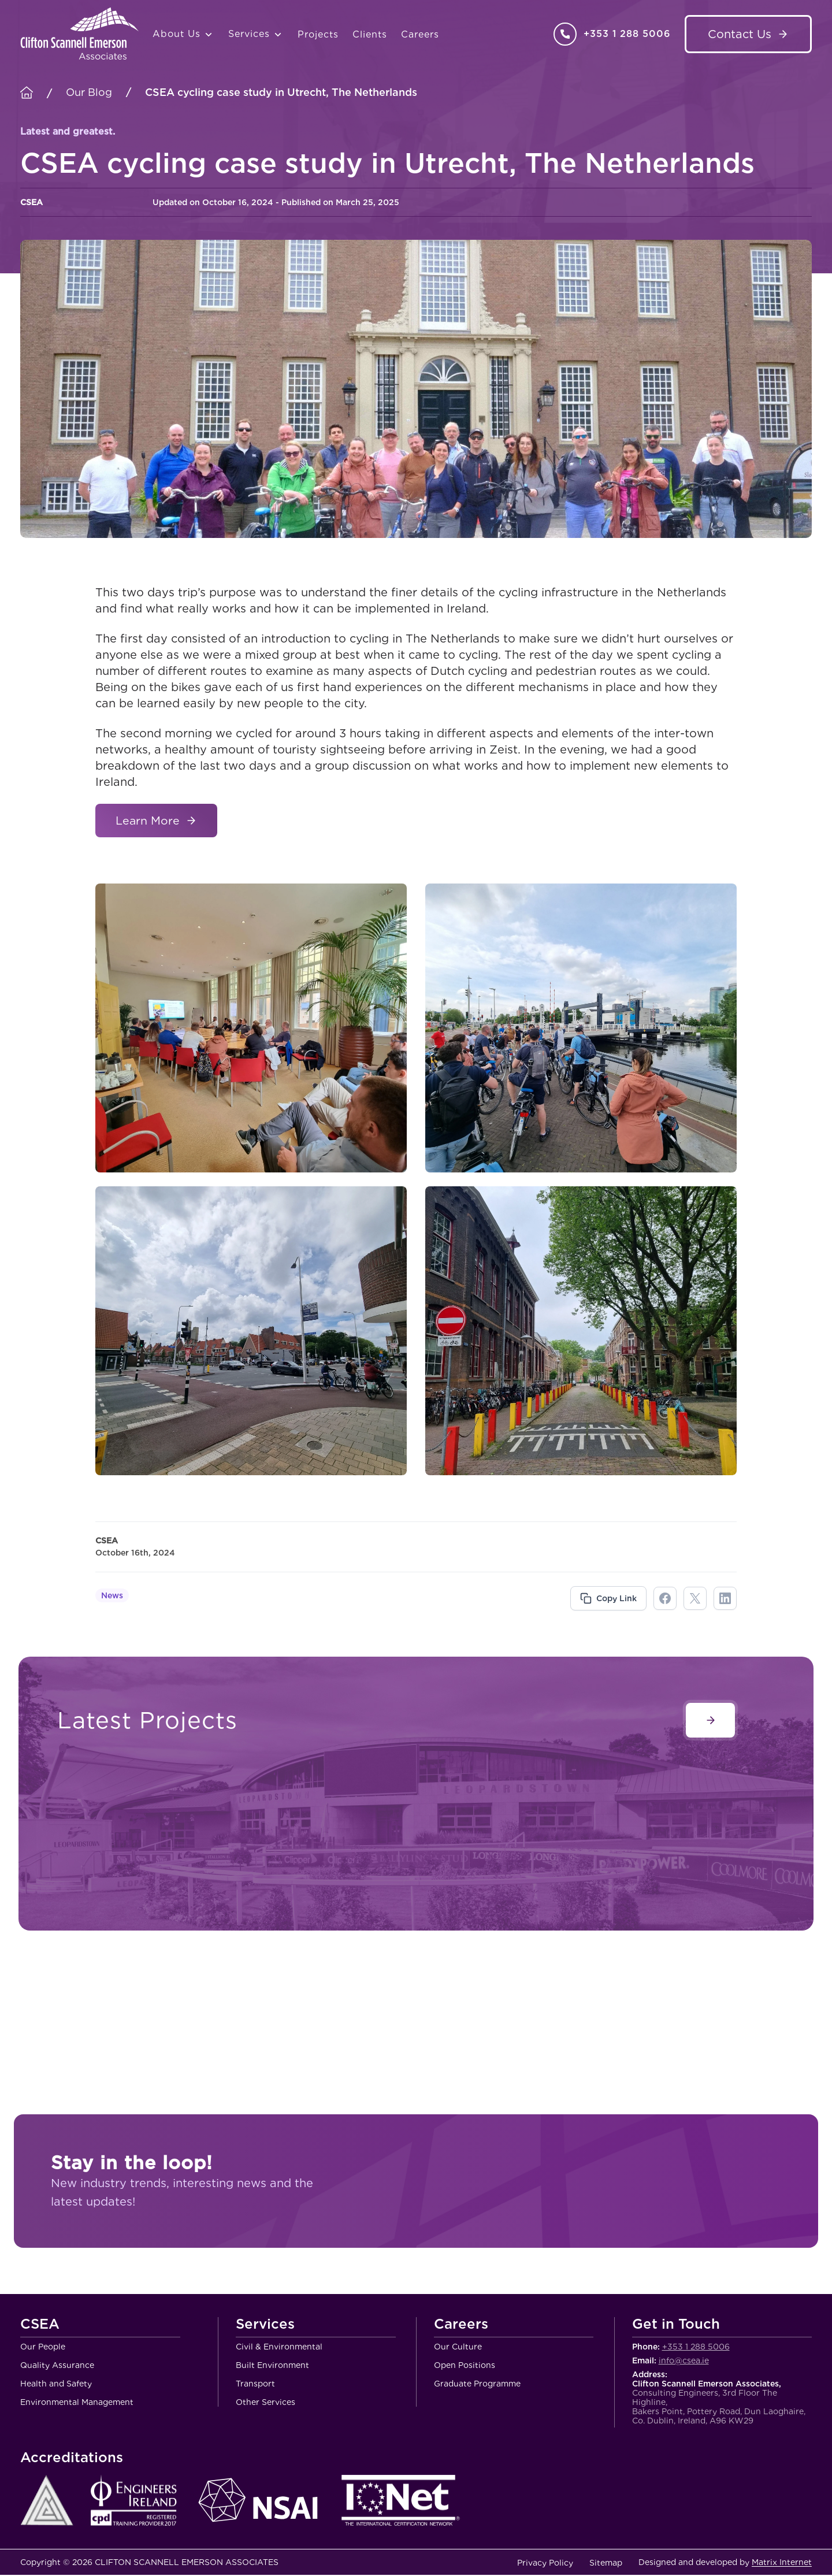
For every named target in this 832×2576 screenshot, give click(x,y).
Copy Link (616, 1599)
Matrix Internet (782, 2562)
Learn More (149, 821)
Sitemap (605, 2563)
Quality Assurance (57, 2366)
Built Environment (272, 2366)
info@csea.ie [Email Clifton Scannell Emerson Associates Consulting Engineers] (684, 2361)
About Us (183, 34)
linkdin (725, 1599)
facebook (665, 1599)
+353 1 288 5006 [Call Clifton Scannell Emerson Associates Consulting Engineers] (627, 33)
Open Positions (464, 2366)
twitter (695, 1599)
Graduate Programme (477, 2384)
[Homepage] (26, 93)
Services (256, 34)
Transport (255, 2384)
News (112, 1596)
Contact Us (739, 34)
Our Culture (458, 2347)
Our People (42, 2347)
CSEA (40, 2325)
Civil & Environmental (279, 2347)
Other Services (265, 2403)
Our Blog (89, 92)
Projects (318, 34)
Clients (369, 34)
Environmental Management (76, 2403)
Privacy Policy (545, 2563)
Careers (420, 34)
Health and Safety (56, 2384)
